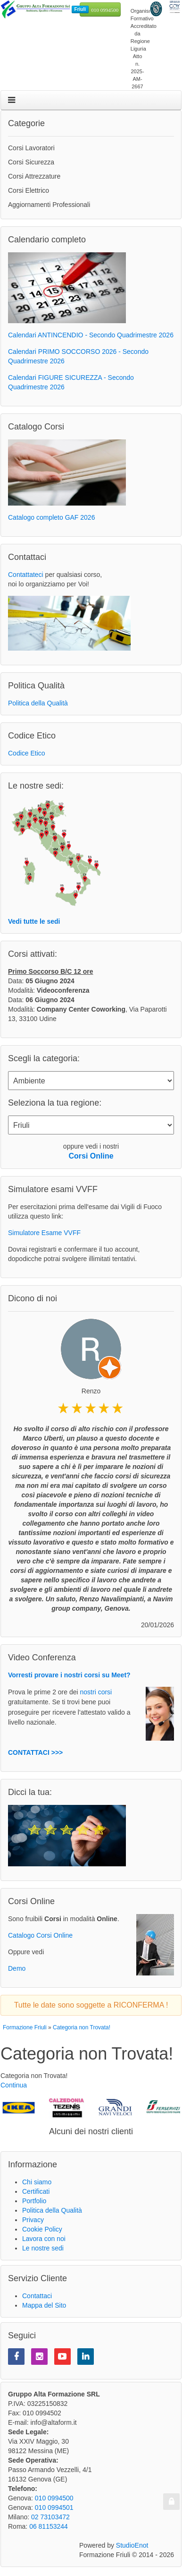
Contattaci (37, 2296)
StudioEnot (132, 2545)
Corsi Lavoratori (31, 148)
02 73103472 (50, 2517)
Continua (13, 2085)
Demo (16, 1968)
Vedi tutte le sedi (34, 921)
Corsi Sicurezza (31, 162)
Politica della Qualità (38, 703)
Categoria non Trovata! (81, 2027)
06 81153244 (48, 2526)
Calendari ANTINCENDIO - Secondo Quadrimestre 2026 (91, 335)
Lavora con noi (44, 2238)
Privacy (33, 2220)
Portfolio (34, 2201)
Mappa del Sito (44, 2305)
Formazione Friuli (25, 2027)
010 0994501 (54, 2507)
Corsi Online (90, 1156)
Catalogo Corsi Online (40, 1935)
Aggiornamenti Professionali (49, 204)
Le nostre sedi (43, 2248)
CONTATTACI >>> (35, 1752)
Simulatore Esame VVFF (44, 1232)
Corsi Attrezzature (34, 176)
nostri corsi (96, 1692)
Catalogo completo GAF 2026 (51, 517)
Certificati (36, 2191)
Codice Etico (26, 753)
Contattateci (25, 574)
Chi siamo (36, 2182)
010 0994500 (104, 10)
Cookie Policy (42, 2229)
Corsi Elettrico (28, 190)
